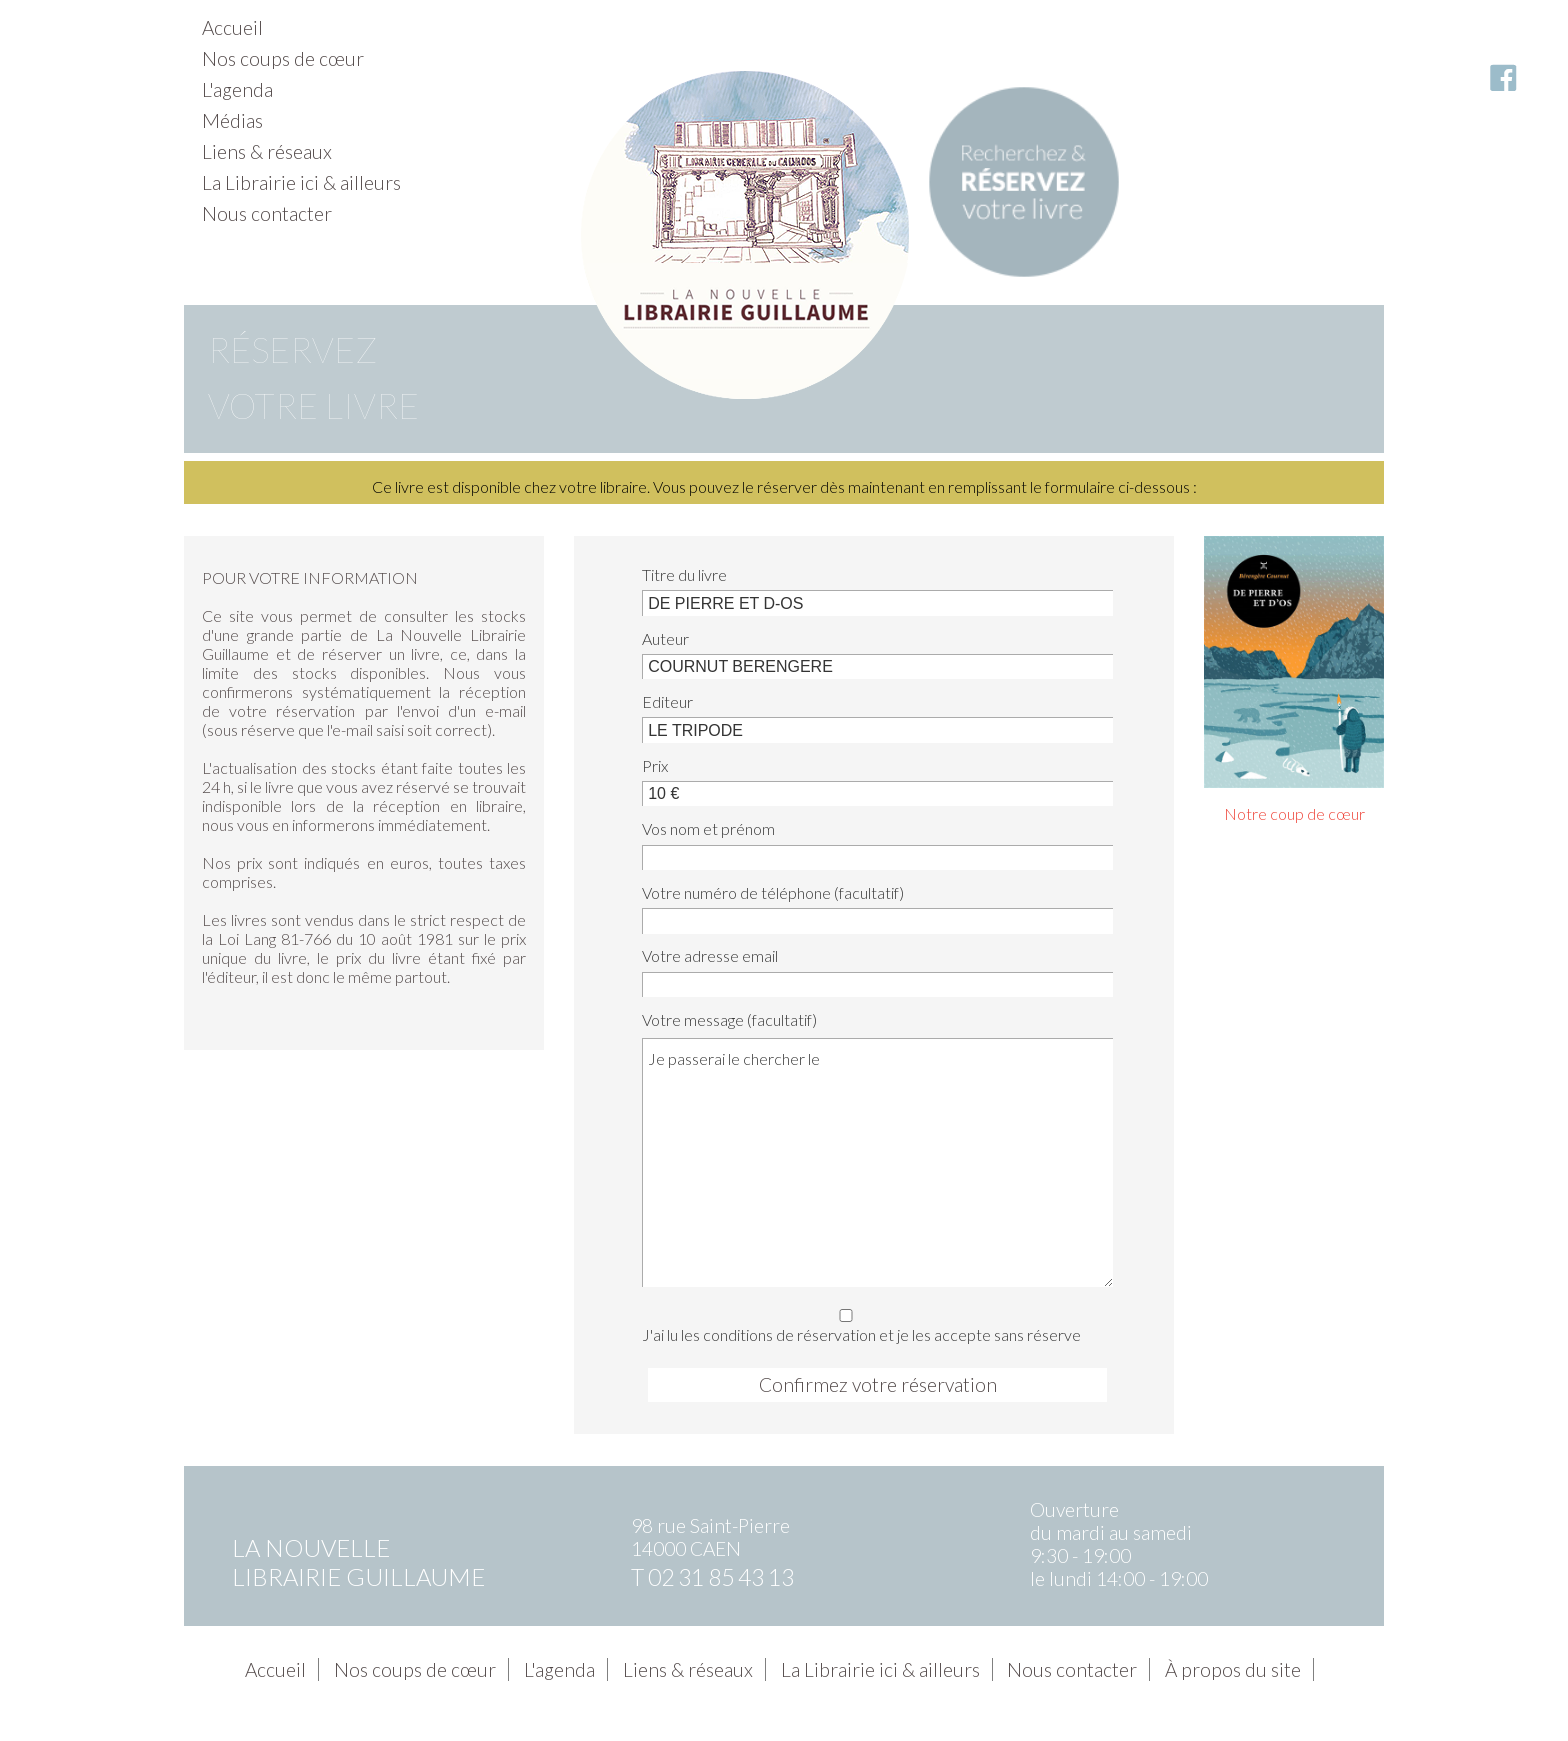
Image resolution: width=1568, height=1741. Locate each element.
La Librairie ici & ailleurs (301, 182)
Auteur (665, 638)
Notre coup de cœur (1294, 813)
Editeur (667, 701)
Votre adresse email (710, 955)
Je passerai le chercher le (877, 1162)
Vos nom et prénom (708, 828)
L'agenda (237, 89)
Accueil (232, 27)
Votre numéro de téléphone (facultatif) (773, 892)
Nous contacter (267, 213)
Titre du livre (684, 574)
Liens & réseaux (267, 151)
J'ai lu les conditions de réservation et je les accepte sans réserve (871, 1322)
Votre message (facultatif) (729, 1019)
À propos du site (1233, 1669)
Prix (655, 765)
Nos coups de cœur (283, 58)
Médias (232, 120)
